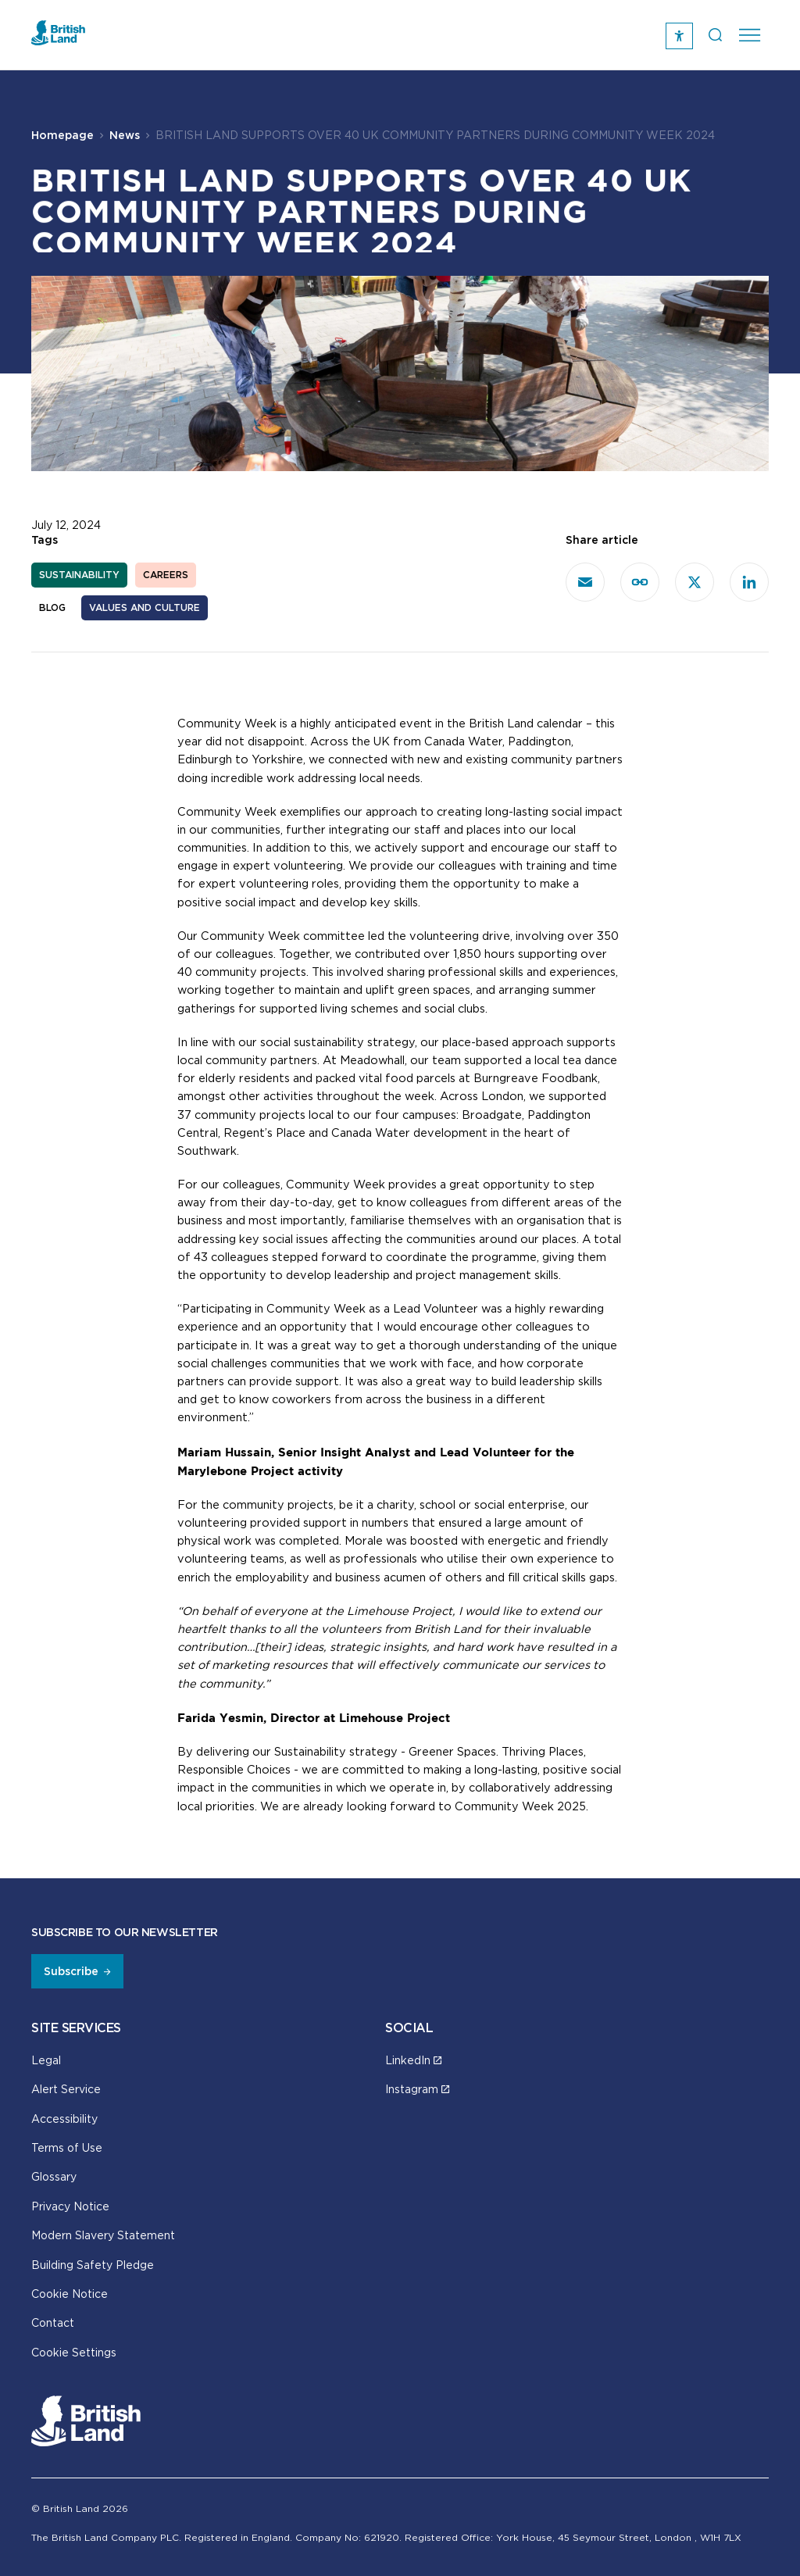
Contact (52, 2322)
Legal (46, 2060)
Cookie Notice (69, 2293)
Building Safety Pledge (92, 2264)
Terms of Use (66, 2147)
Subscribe (71, 1971)
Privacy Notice (70, 2206)
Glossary (54, 2176)
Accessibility (64, 2118)
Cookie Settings (73, 2352)
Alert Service (66, 2088)
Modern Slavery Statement (103, 2235)
